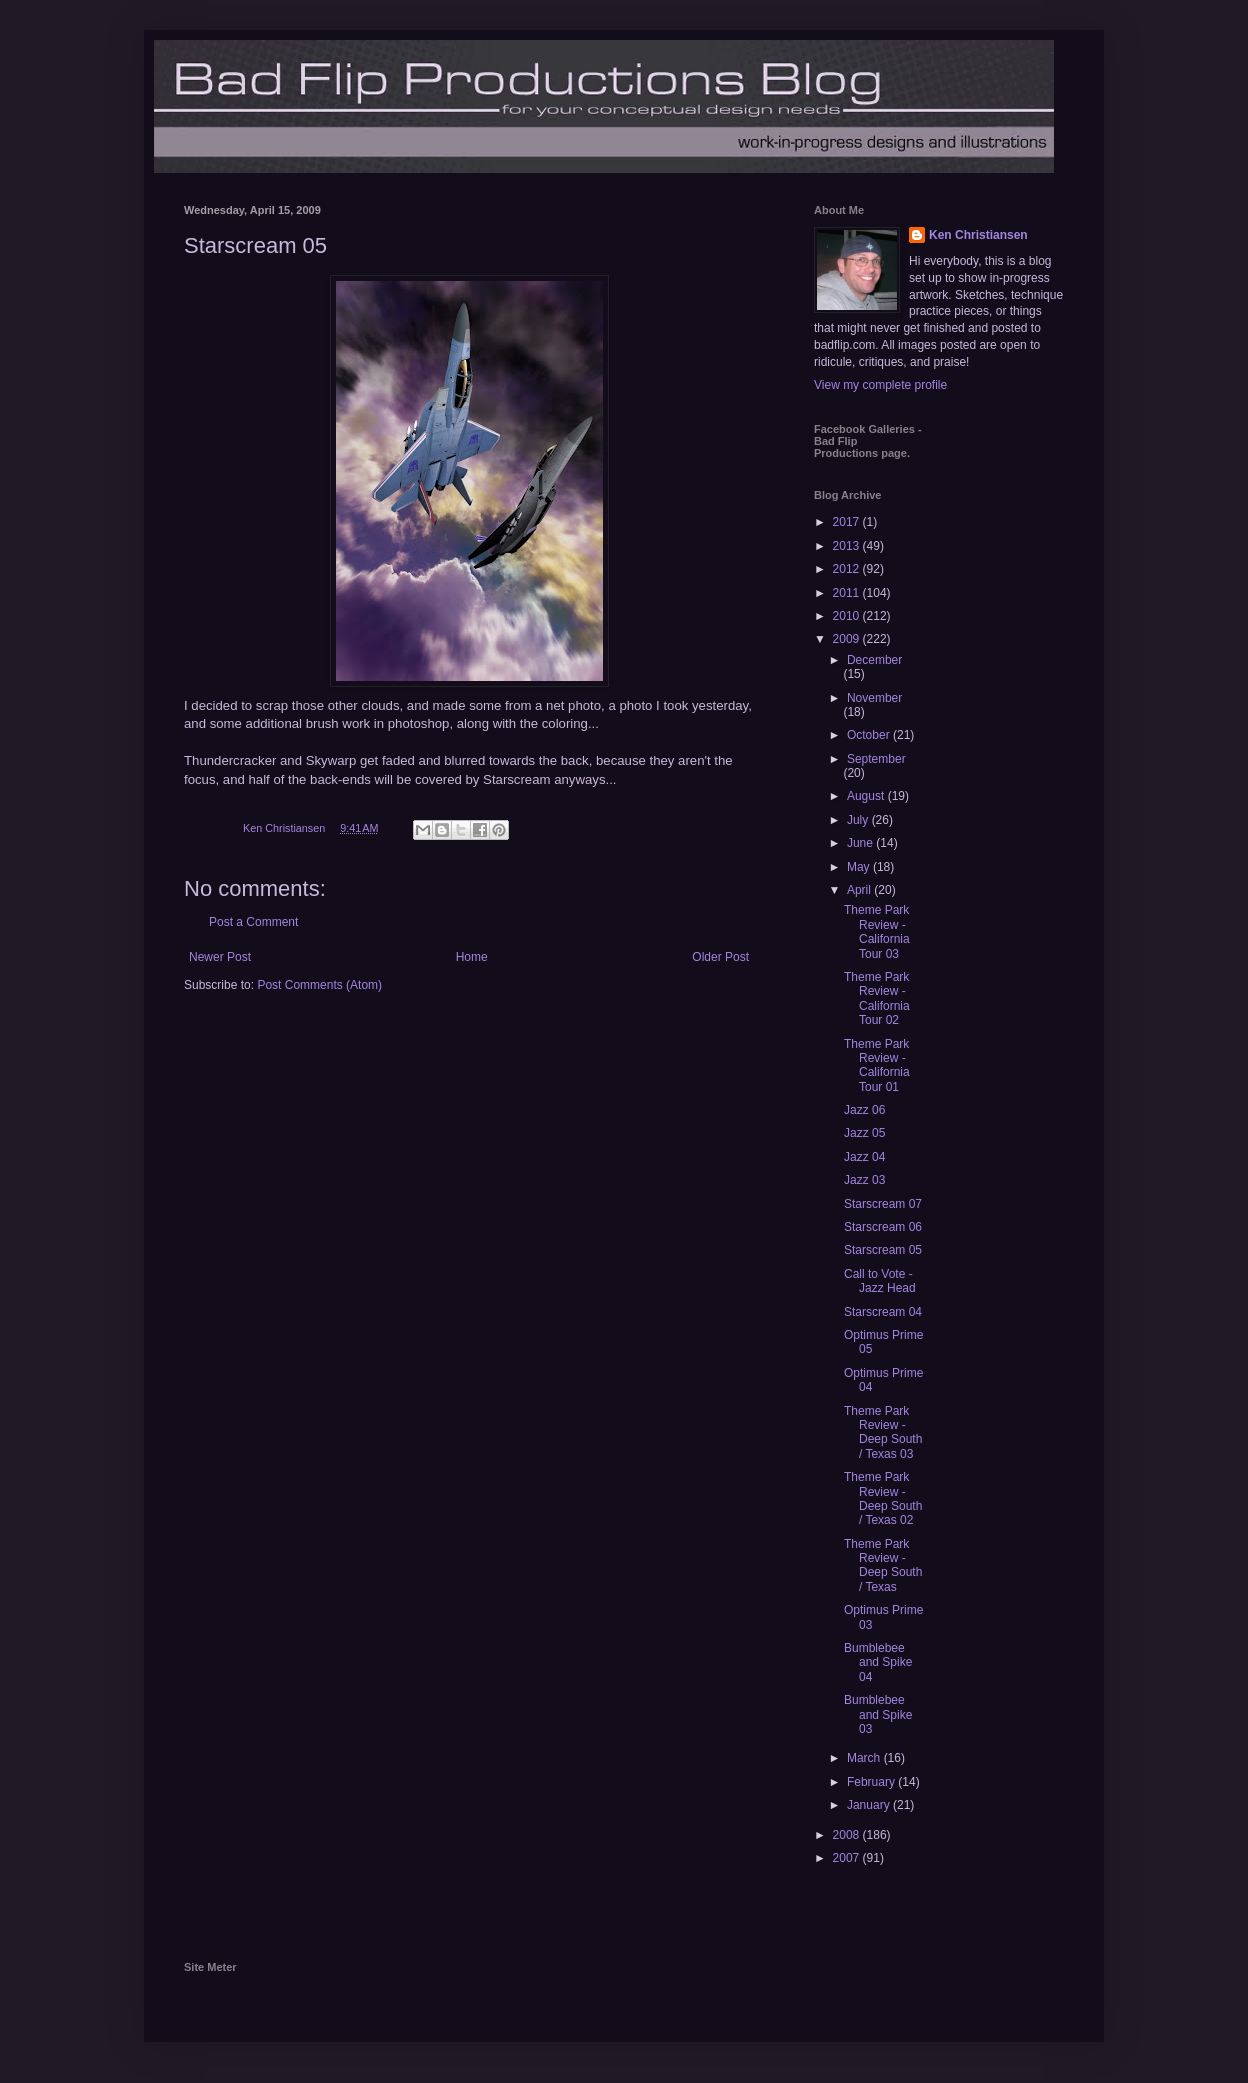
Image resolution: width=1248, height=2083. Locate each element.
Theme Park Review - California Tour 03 (877, 931)
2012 (848, 569)
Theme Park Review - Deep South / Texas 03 (883, 1432)
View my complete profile (880, 385)
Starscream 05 (883, 1250)
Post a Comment (253, 922)
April (860, 890)
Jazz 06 (864, 1110)
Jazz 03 (864, 1180)
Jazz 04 (864, 1157)
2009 (848, 639)
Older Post (720, 957)
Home (472, 957)
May (860, 867)
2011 (848, 593)
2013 (848, 546)
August (867, 796)
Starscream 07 (883, 1204)
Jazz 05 (864, 1133)
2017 (848, 522)
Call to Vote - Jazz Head (880, 1281)
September (876, 759)
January (870, 1805)
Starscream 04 (883, 1312)
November (874, 698)
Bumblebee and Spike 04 (878, 1662)
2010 (848, 616)
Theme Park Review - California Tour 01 (877, 1065)
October (870, 735)
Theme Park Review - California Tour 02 (877, 998)
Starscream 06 (883, 1227)
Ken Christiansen (978, 235)
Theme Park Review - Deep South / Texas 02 (883, 1498)
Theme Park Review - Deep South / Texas (883, 1565)
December (874, 660)
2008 (848, 1835)
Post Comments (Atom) (319, 985)
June (861, 843)
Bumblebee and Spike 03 (878, 1714)
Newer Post (220, 957)
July (859, 820)
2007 (848, 1858)
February (872, 1782)
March (865, 1758)
